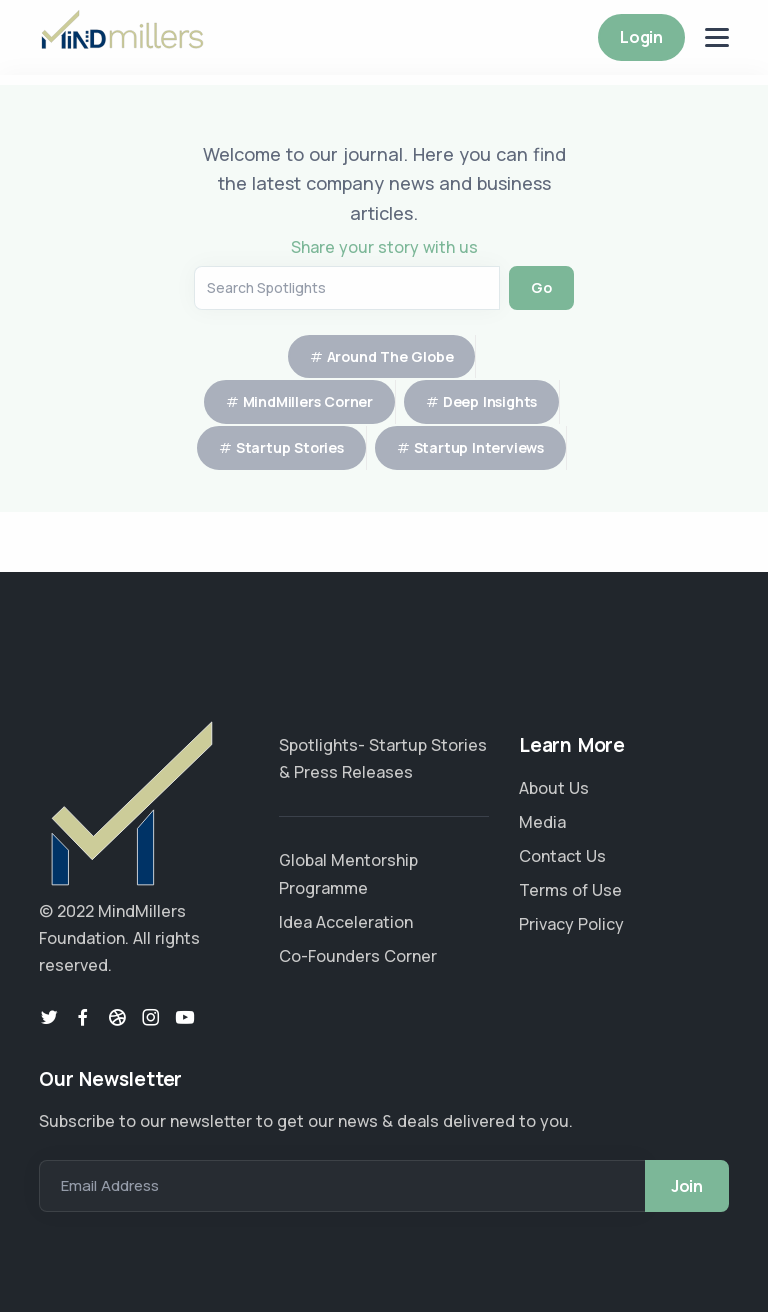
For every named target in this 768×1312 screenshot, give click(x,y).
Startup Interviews (479, 447)
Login (641, 37)
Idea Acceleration (346, 922)
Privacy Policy (571, 924)
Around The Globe (390, 356)
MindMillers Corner (308, 401)
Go (541, 287)
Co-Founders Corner (358, 956)
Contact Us (562, 856)
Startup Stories (290, 447)
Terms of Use (570, 890)
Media (542, 822)
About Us (554, 788)
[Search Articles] (347, 288)
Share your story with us (384, 247)
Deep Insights (490, 401)
